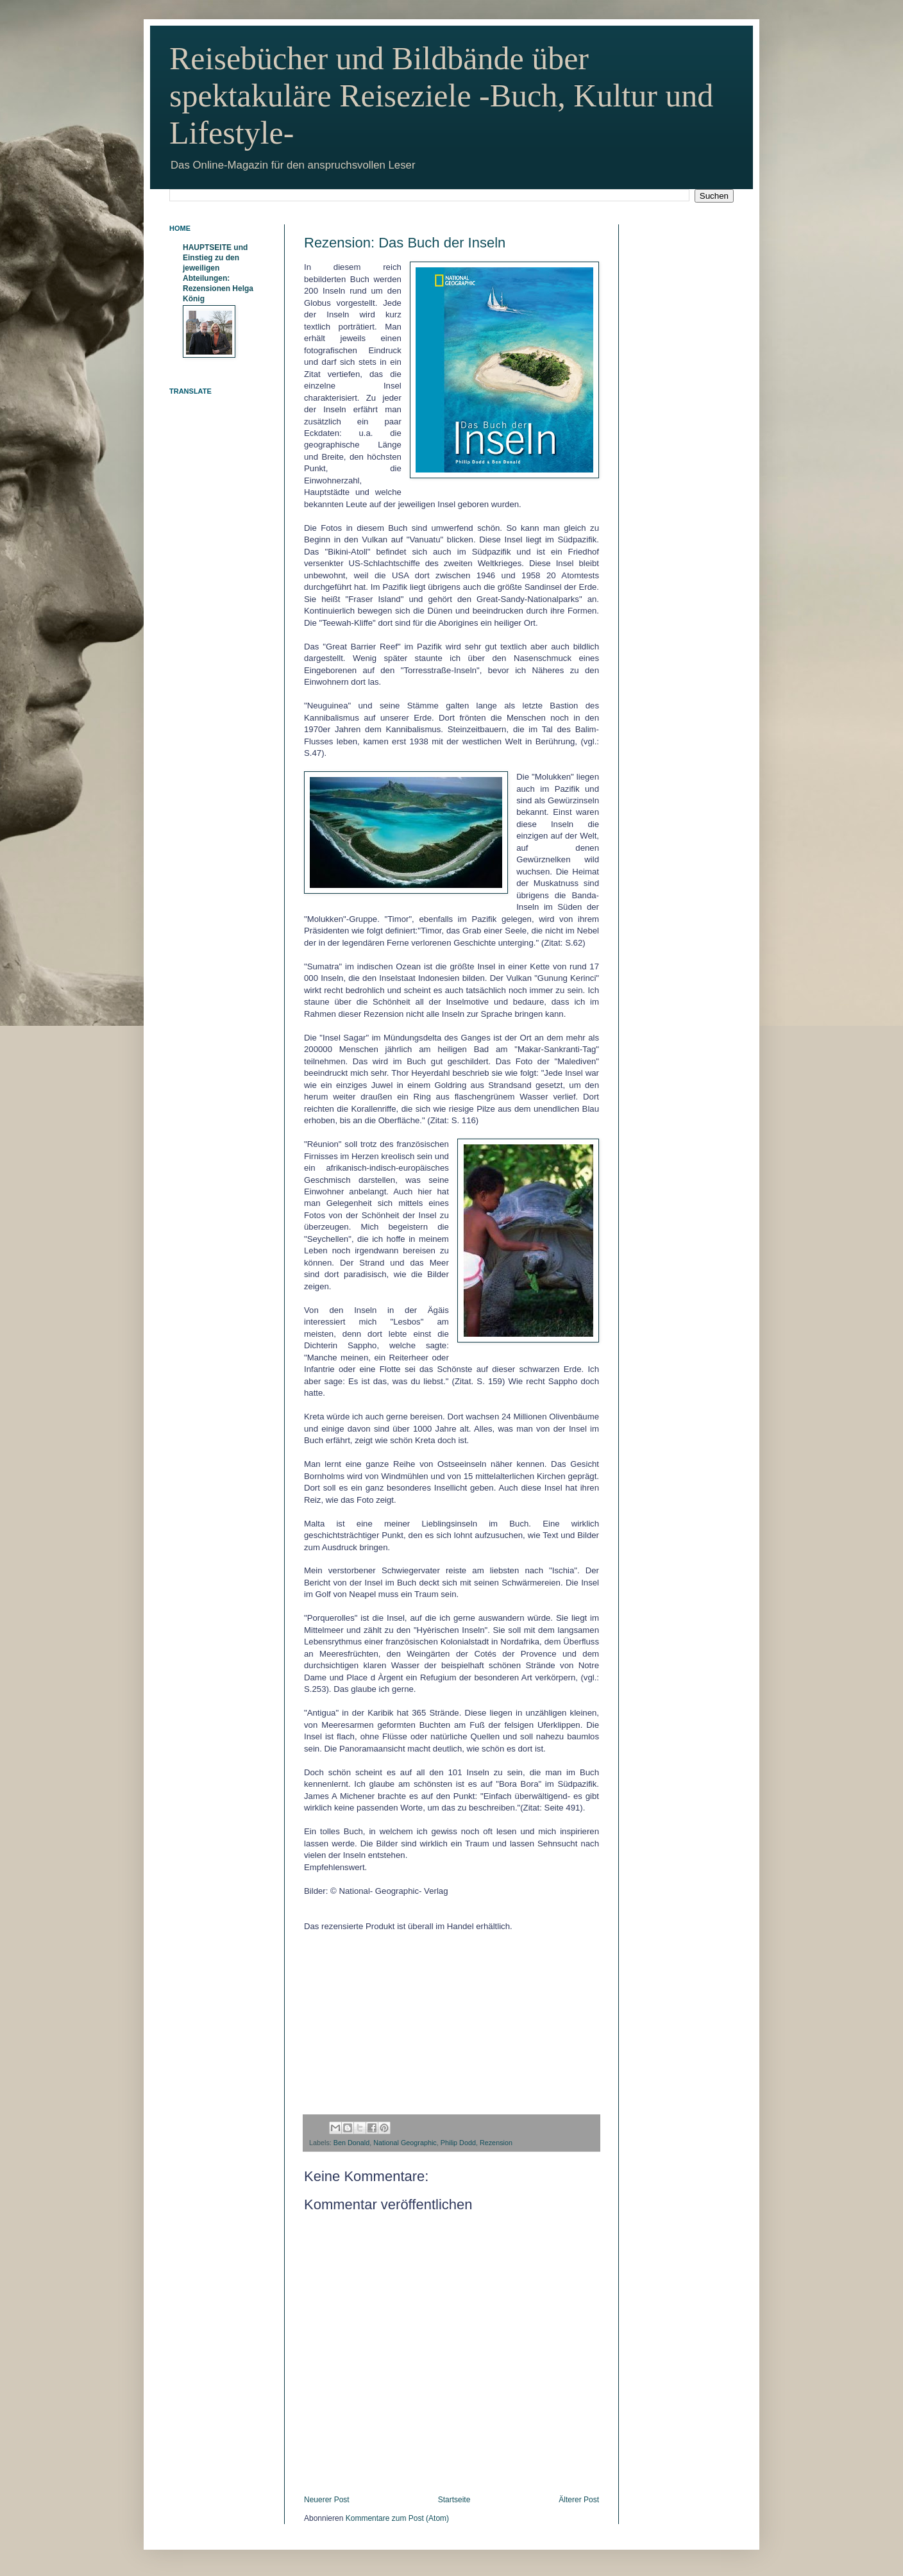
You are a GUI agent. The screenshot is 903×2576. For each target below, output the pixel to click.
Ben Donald (351, 2142)
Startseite (454, 2499)
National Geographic (404, 2142)
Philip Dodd (458, 2142)
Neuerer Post (327, 2499)
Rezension (496, 2142)
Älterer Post (579, 2499)
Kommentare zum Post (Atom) (397, 2518)
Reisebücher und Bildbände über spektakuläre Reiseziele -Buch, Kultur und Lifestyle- (441, 95)
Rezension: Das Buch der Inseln (404, 243)
